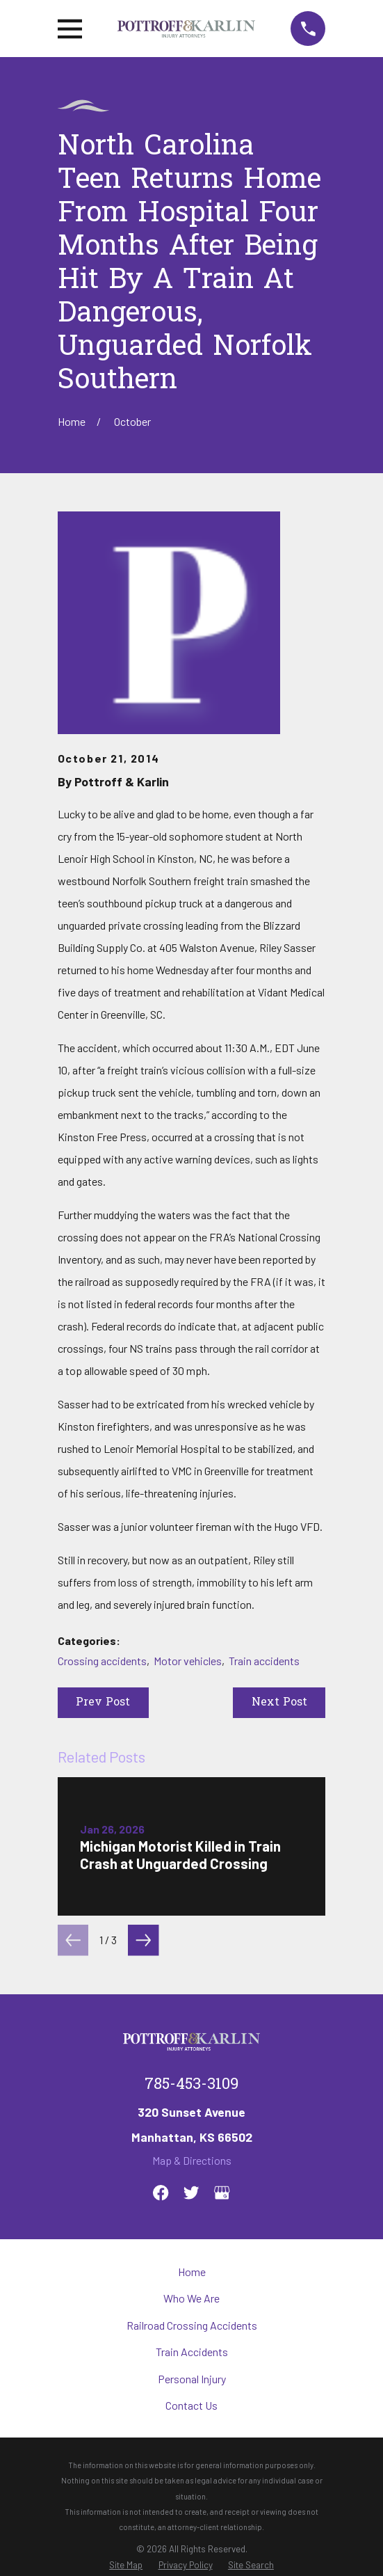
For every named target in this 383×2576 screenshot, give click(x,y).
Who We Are (191, 2298)
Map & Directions (191, 2160)
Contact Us (191, 2405)
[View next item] (143, 1940)
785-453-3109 (191, 2085)
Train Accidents (192, 2351)
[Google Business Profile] (221, 2192)
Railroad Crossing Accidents (192, 2325)
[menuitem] (125, 2565)
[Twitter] (191, 2192)
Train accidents (264, 1660)
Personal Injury (192, 2378)
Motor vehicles (188, 1660)
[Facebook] (160, 2192)
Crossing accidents (102, 1660)
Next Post (279, 1702)
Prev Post (103, 1702)
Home (192, 2271)
